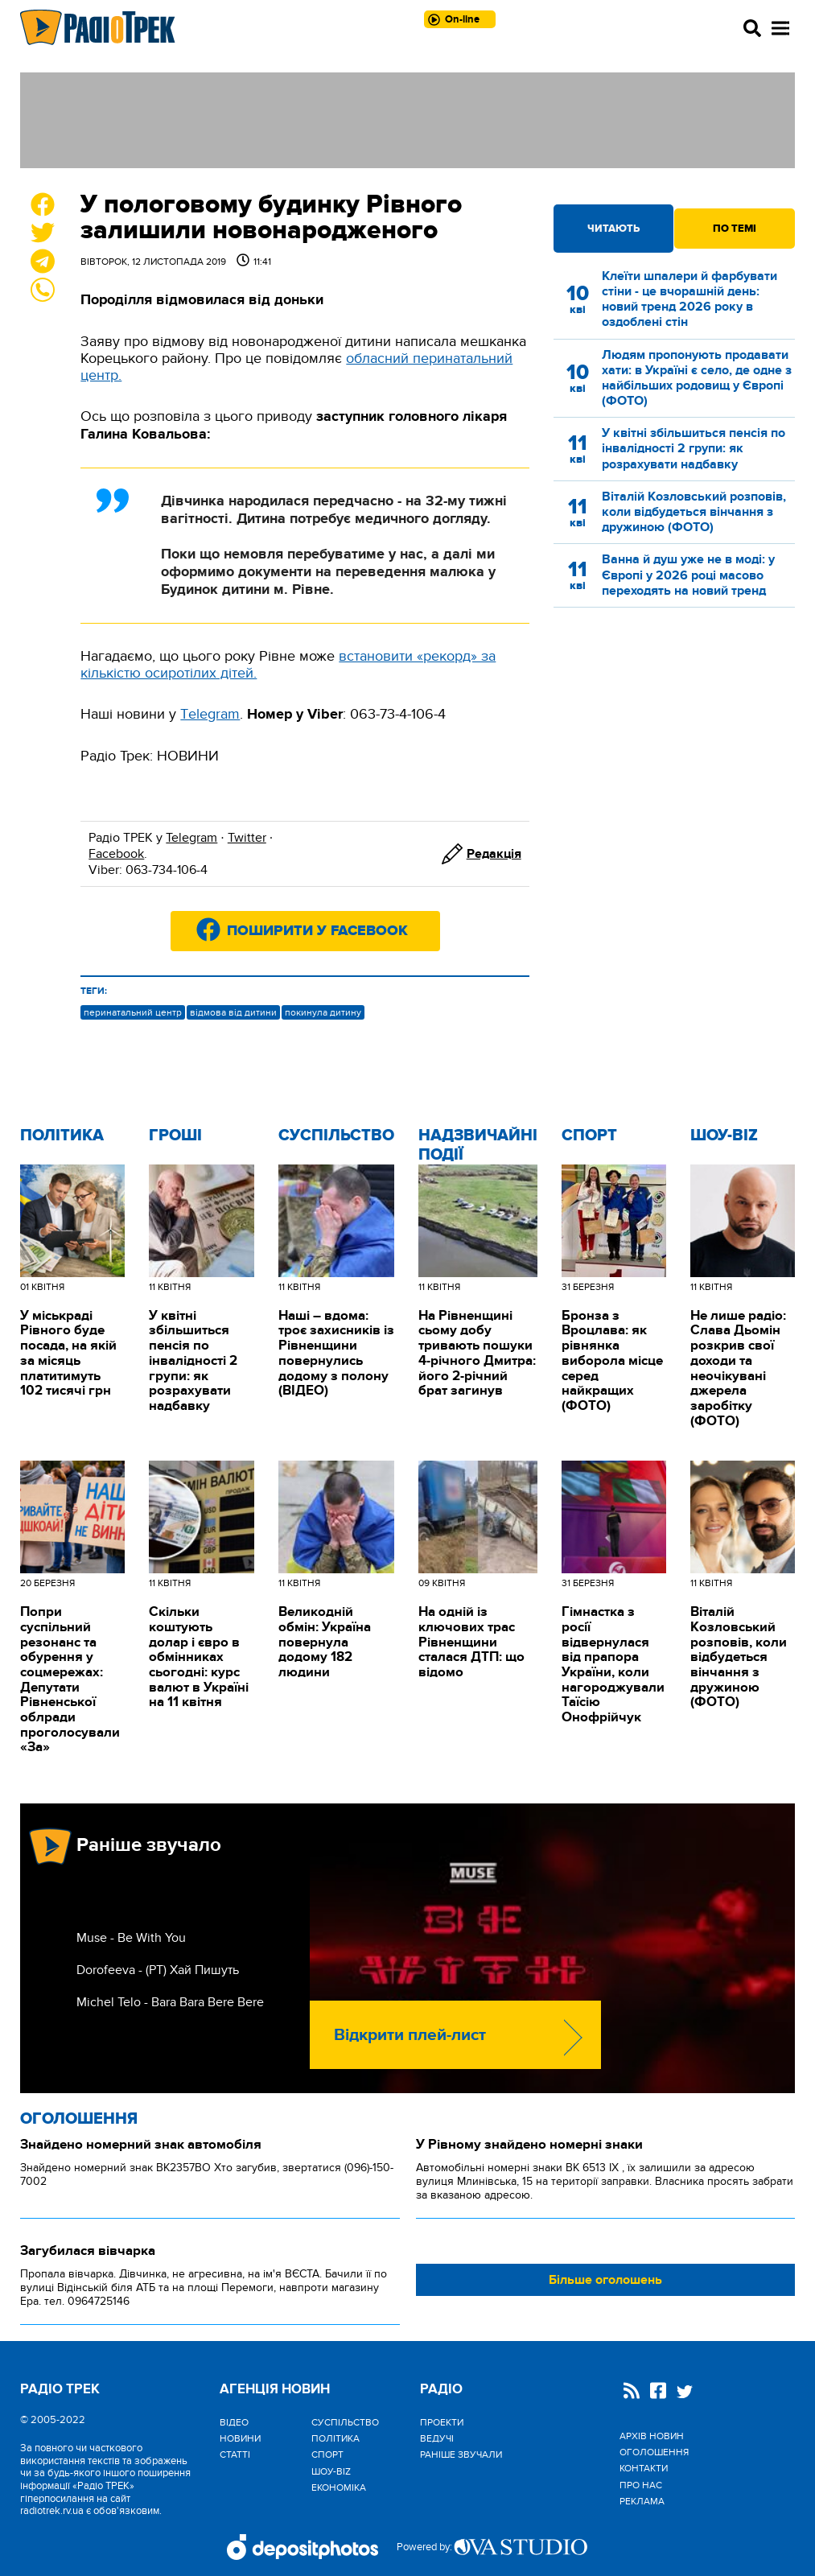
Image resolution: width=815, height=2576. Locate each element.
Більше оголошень (605, 2280)
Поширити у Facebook (317, 931)
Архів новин (651, 2436)
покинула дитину (323, 1012)
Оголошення (79, 2119)
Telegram (191, 838)
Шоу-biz (724, 1135)
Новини (240, 2438)
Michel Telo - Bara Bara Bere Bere (170, 2002)
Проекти (441, 2422)
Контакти (643, 2468)
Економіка (338, 2487)
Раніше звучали (461, 2454)
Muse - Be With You (131, 1938)
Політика (62, 1135)
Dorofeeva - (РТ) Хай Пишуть (157, 1970)
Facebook (116, 854)
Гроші (175, 1135)
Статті (235, 2454)
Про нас (640, 2485)
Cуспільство (336, 1135)
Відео (234, 2422)
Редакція (494, 854)
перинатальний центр (133, 1012)
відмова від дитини (233, 1012)
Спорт (589, 1135)
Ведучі (437, 2438)
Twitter (247, 838)
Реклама (642, 2501)
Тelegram (210, 714)
